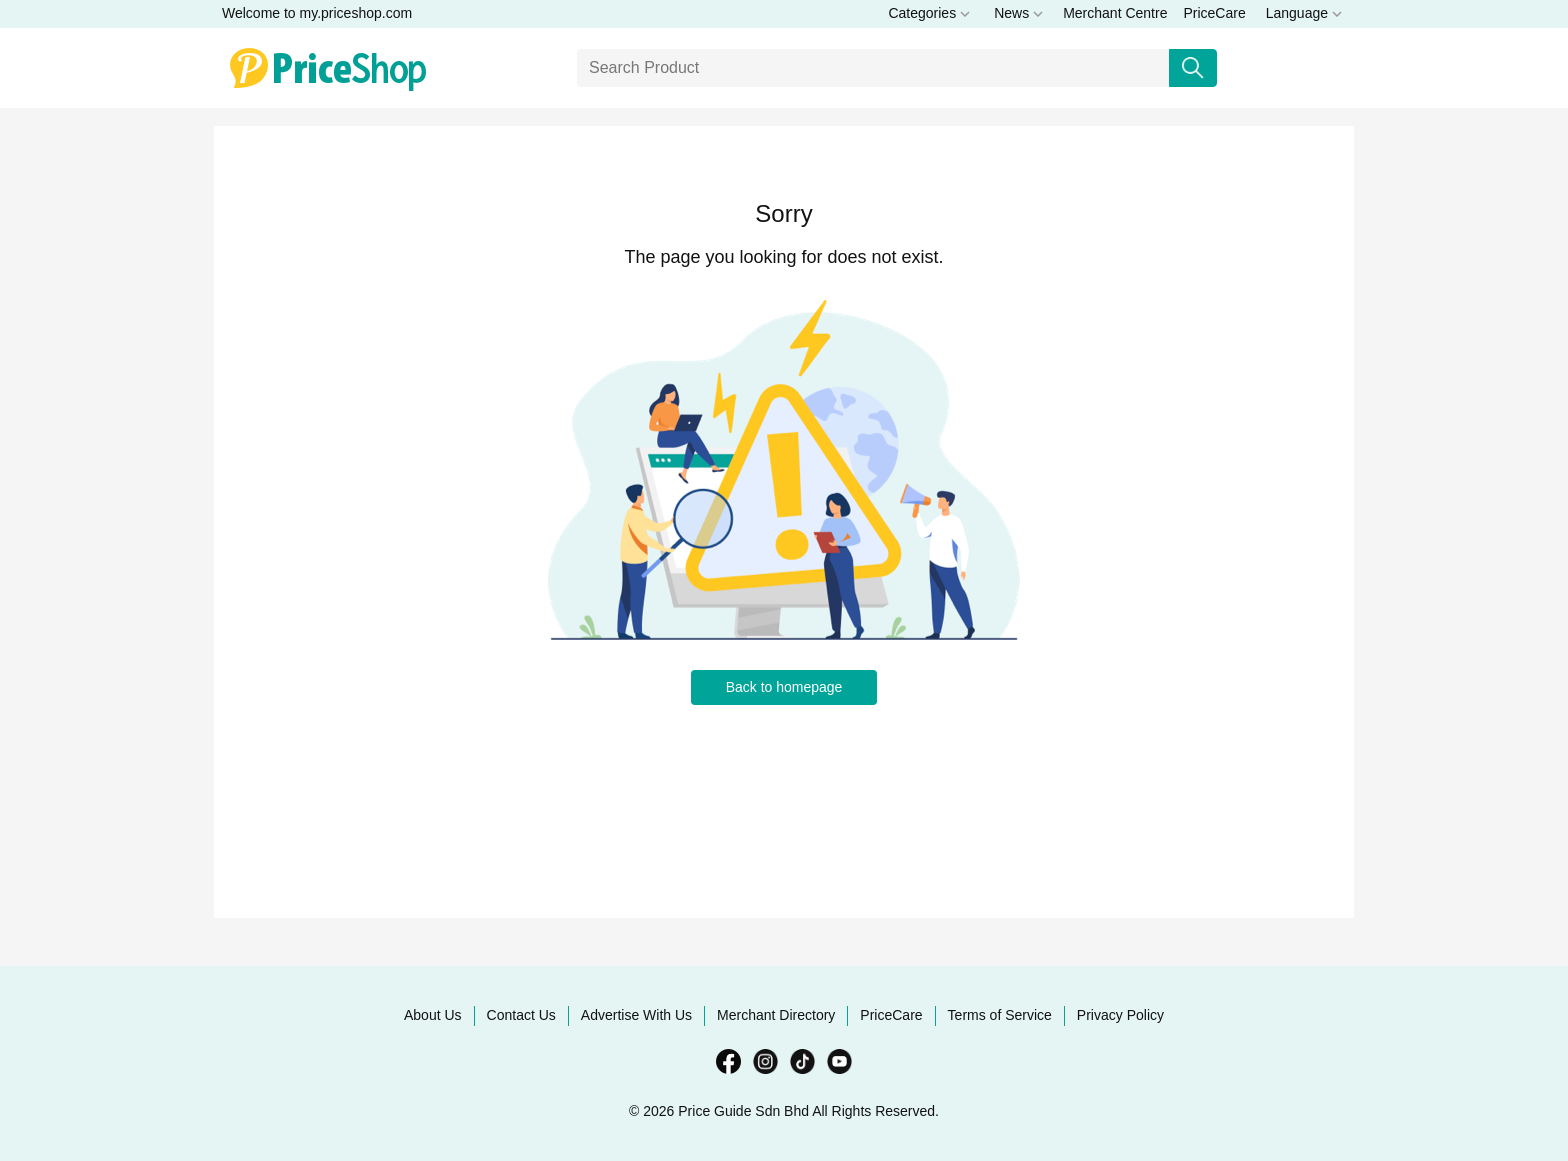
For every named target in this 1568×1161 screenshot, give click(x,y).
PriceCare (1214, 13)
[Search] (873, 68)
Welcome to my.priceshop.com (317, 13)
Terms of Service (1000, 1015)
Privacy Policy (1120, 1015)
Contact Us (521, 1015)
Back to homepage (784, 687)
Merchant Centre (1115, 13)
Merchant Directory (776, 1015)
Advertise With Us (636, 1015)
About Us (433, 1015)
